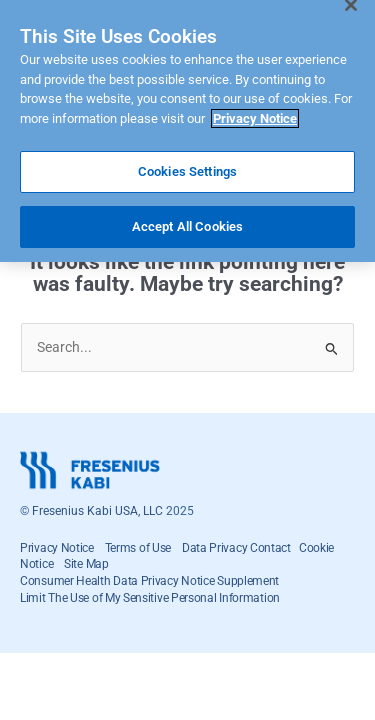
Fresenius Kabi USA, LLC (97, 511)
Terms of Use (138, 548)
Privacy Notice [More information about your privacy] (255, 109)
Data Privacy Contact (240, 548)
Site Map (86, 564)
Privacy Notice (57, 548)
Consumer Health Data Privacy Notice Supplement (149, 581)
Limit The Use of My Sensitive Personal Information (150, 598)
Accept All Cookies (187, 218)
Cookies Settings (187, 163)
